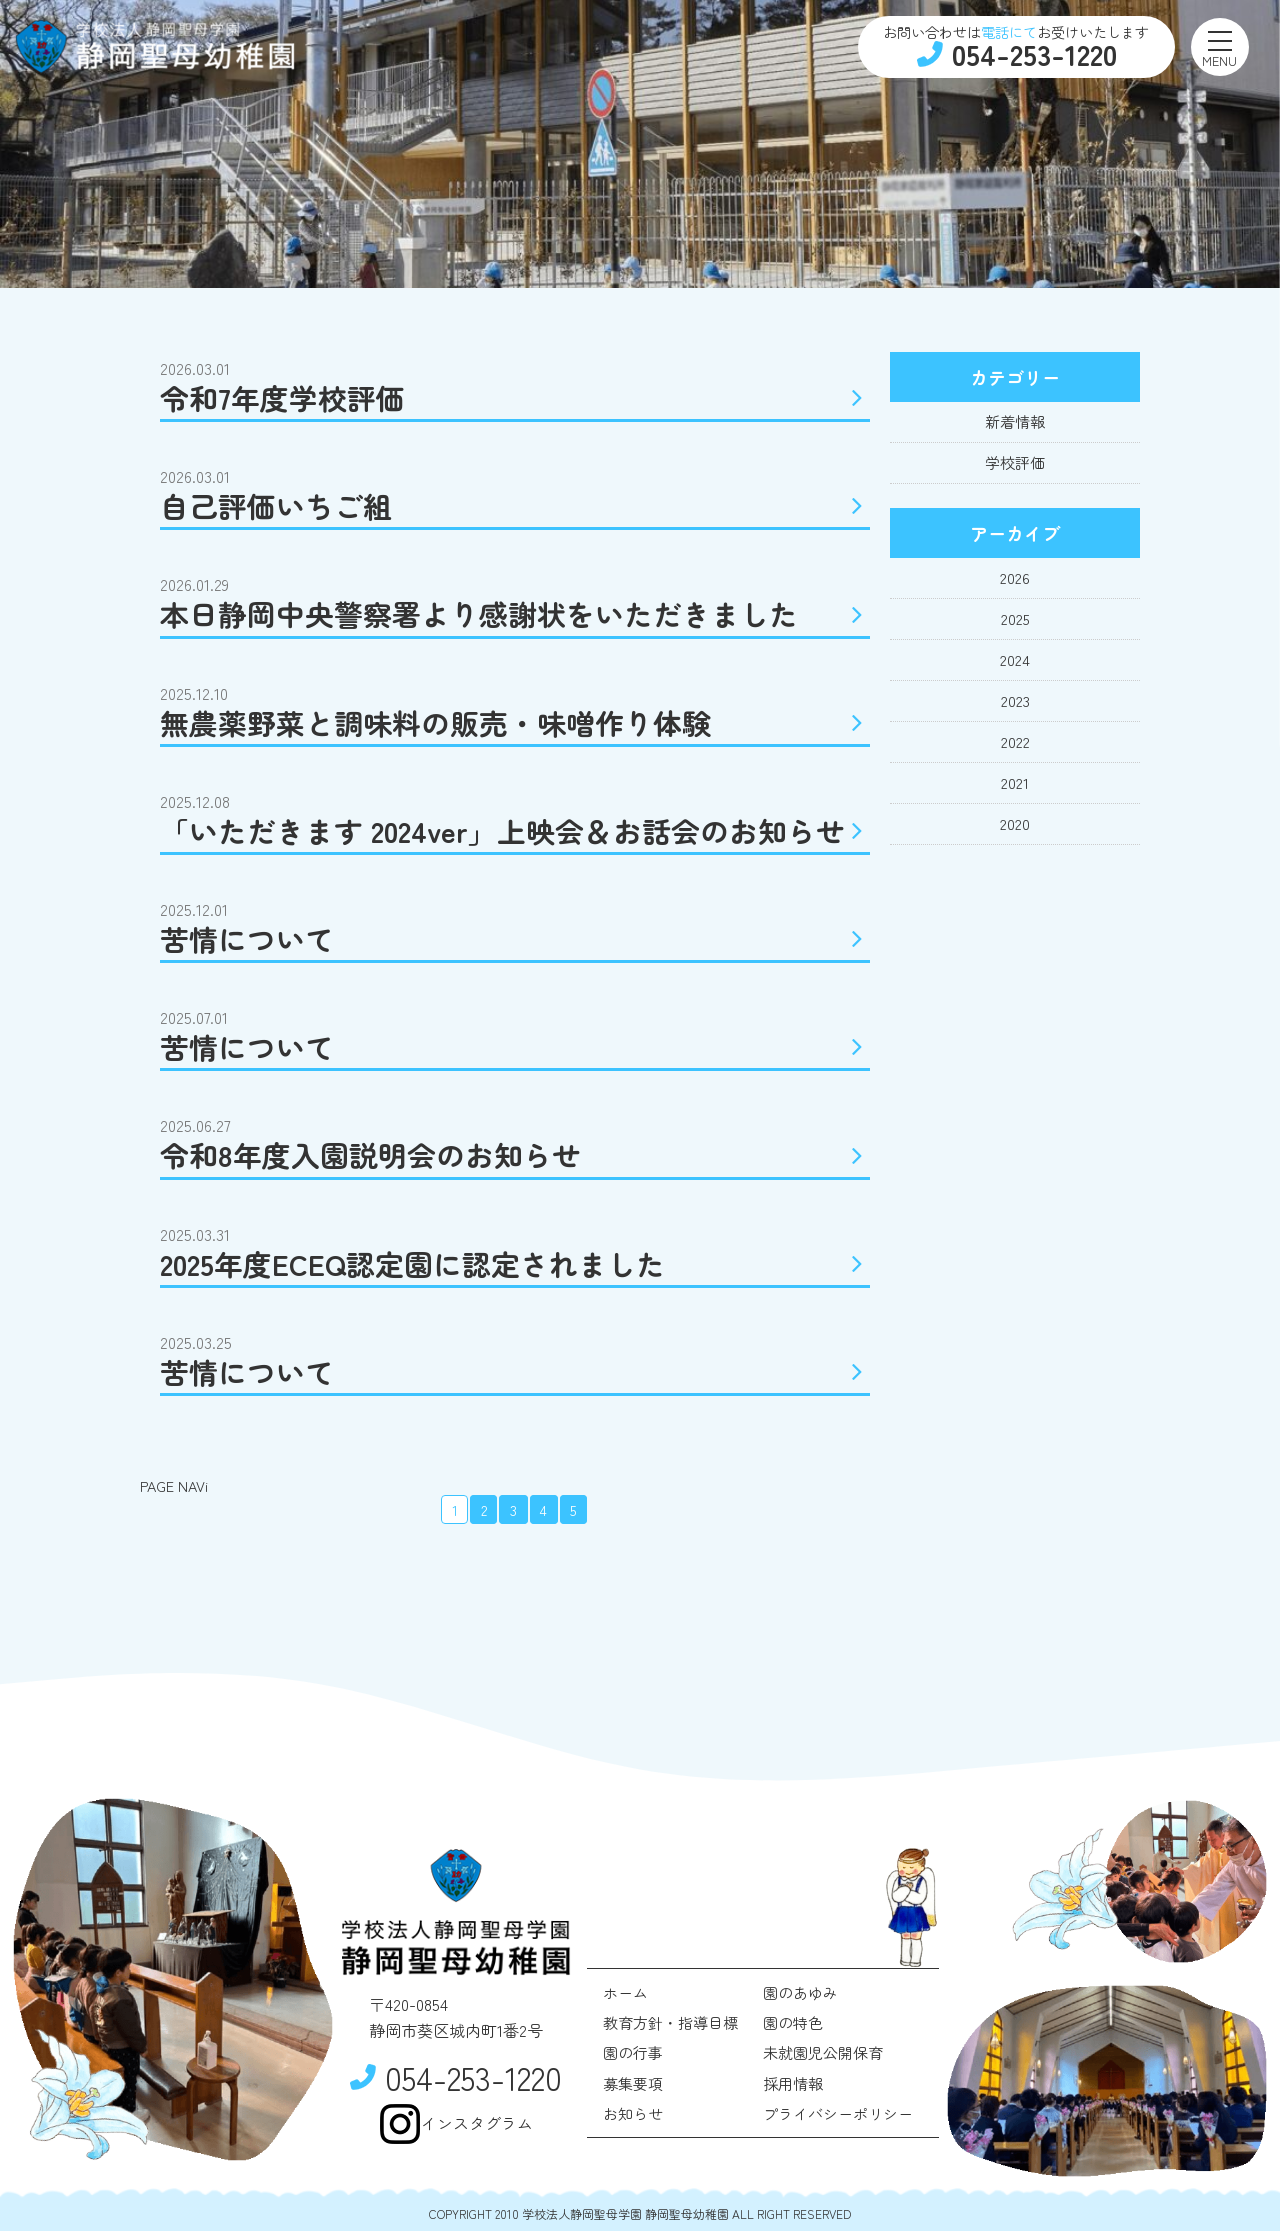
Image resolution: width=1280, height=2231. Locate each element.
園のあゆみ (800, 1992)
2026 (1015, 577)
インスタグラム (456, 2124)
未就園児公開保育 (823, 2052)
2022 (1015, 741)
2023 (1015, 700)
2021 (1015, 782)
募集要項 (633, 2083)
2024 (1015, 659)
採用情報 (793, 2083)
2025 (1015, 618)
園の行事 (633, 2052)
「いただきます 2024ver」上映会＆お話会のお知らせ (515, 830)
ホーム (625, 1992)
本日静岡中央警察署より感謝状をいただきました (515, 613)
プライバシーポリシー (838, 2113)
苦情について (515, 938)
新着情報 (1015, 421)
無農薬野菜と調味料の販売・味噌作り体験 (515, 722)
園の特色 (793, 2022)
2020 (1015, 823)
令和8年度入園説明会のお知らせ (515, 1154)
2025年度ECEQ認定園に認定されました (515, 1263)
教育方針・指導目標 (670, 2022)
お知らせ (633, 2113)
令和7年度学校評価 (515, 397)
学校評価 (1015, 462)
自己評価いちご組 (515, 505)
